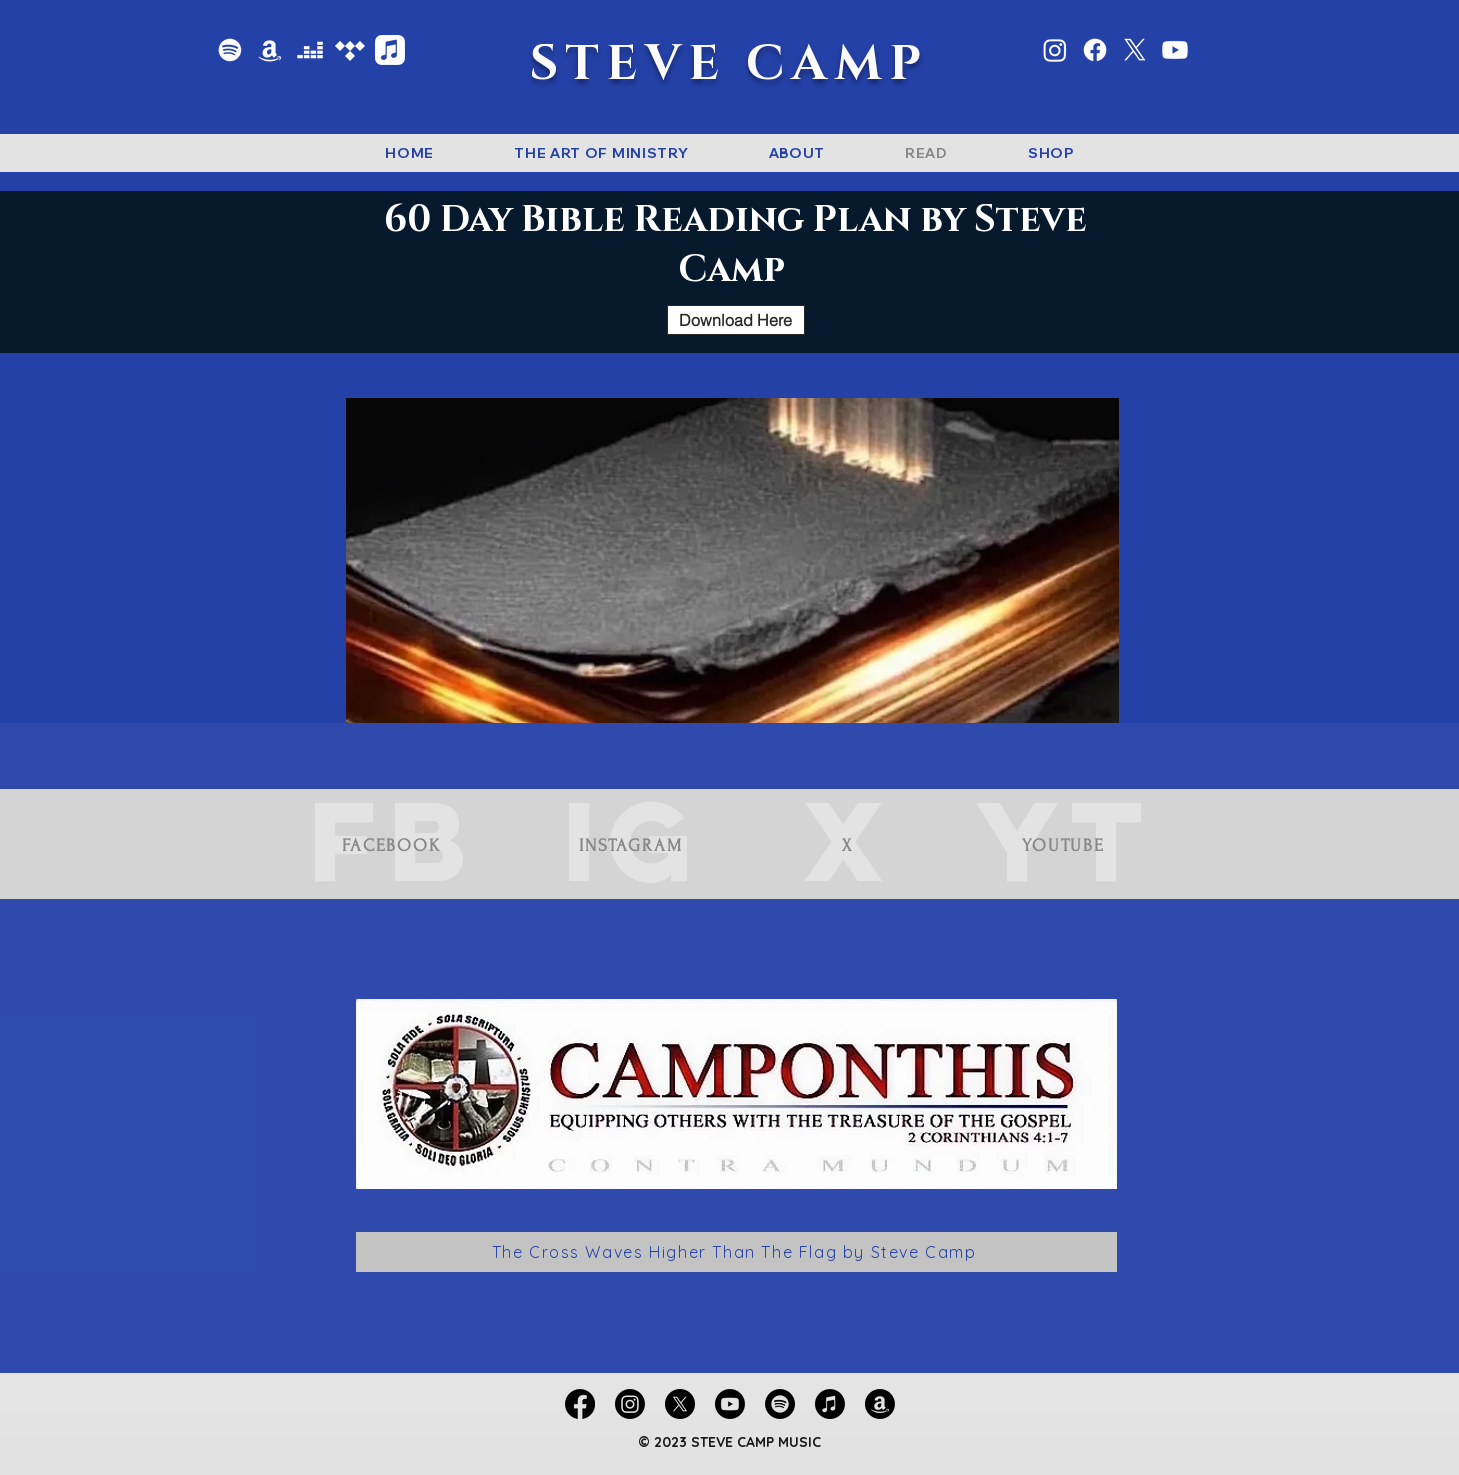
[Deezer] (310, 50)
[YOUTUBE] (1066, 845)
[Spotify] (230, 50)
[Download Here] (736, 320)
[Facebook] (1095, 50)
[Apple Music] (390, 50)
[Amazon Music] (270, 50)
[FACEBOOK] (394, 845)
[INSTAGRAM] (633, 845)
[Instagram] (1055, 50)
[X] (1135, 50)
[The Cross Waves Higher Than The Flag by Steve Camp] (736, 1252)
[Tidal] (350, 50)
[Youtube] (1175, 50)
